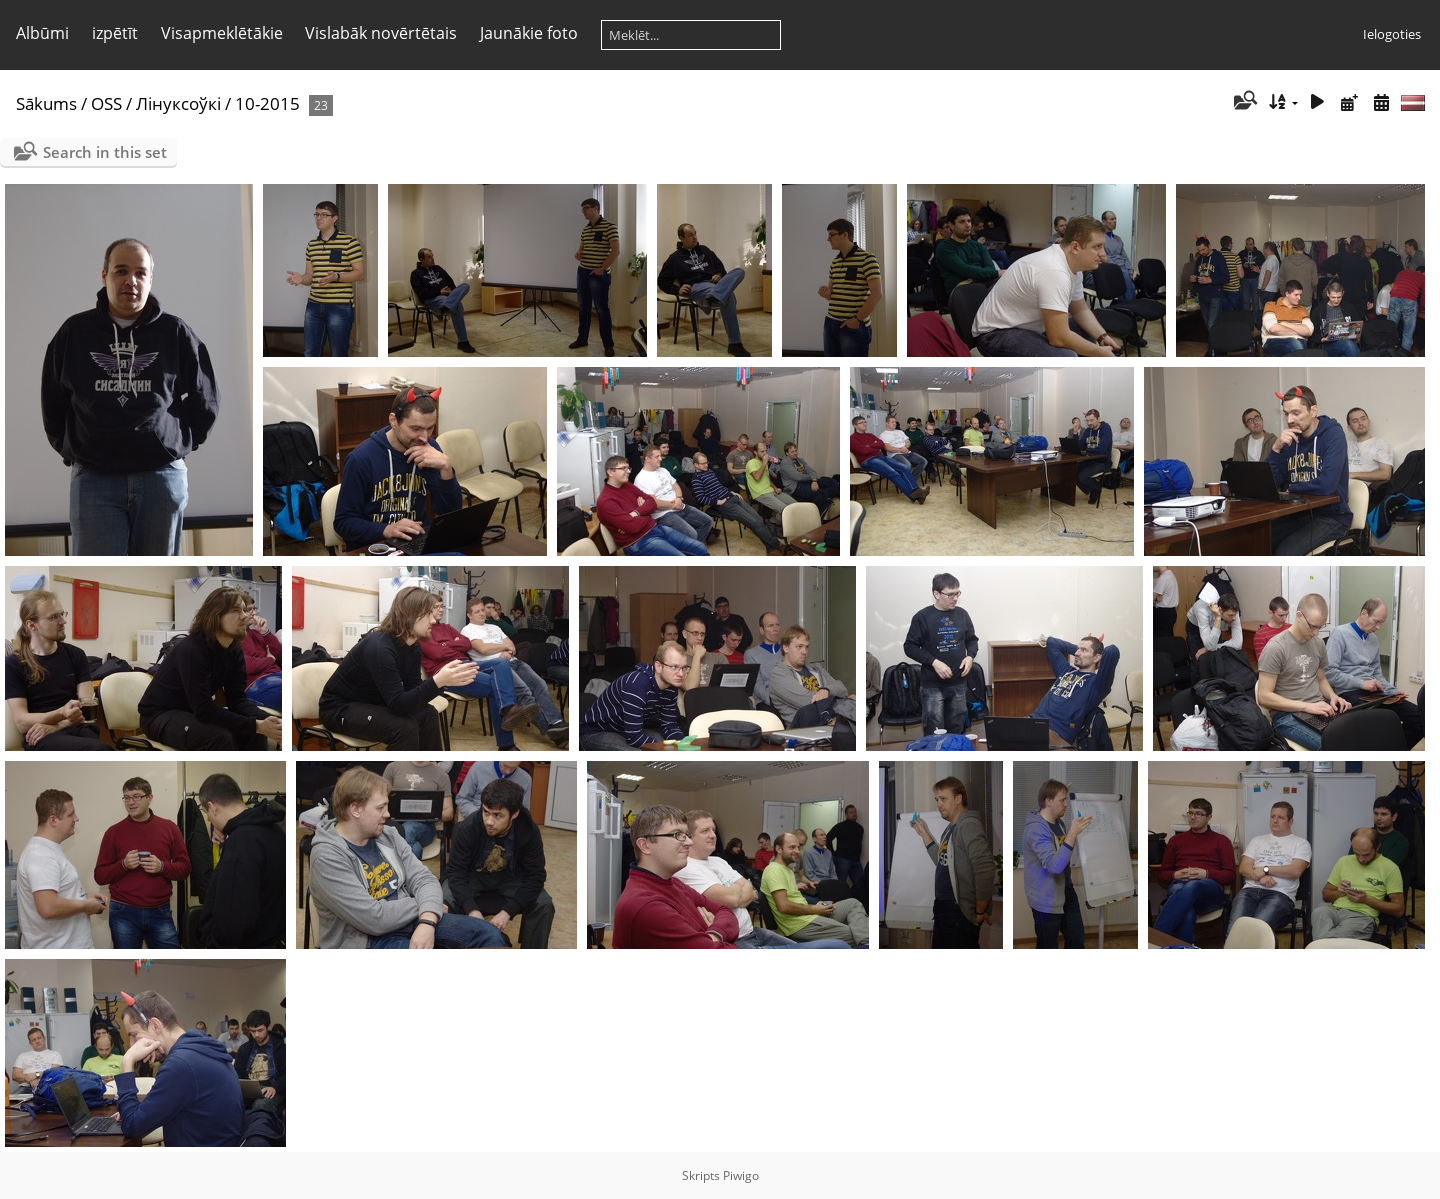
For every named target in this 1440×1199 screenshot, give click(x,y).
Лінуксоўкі (178, 103)
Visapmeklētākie (222, 33)
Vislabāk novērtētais (381, 33)
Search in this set (105, 152)
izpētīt (115, 33)
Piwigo (741, 1175)
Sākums (46, 103)
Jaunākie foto (529, 33)
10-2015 (267, 103)
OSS (106, 103)
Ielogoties (1392, 34)
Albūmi (42, 33)
